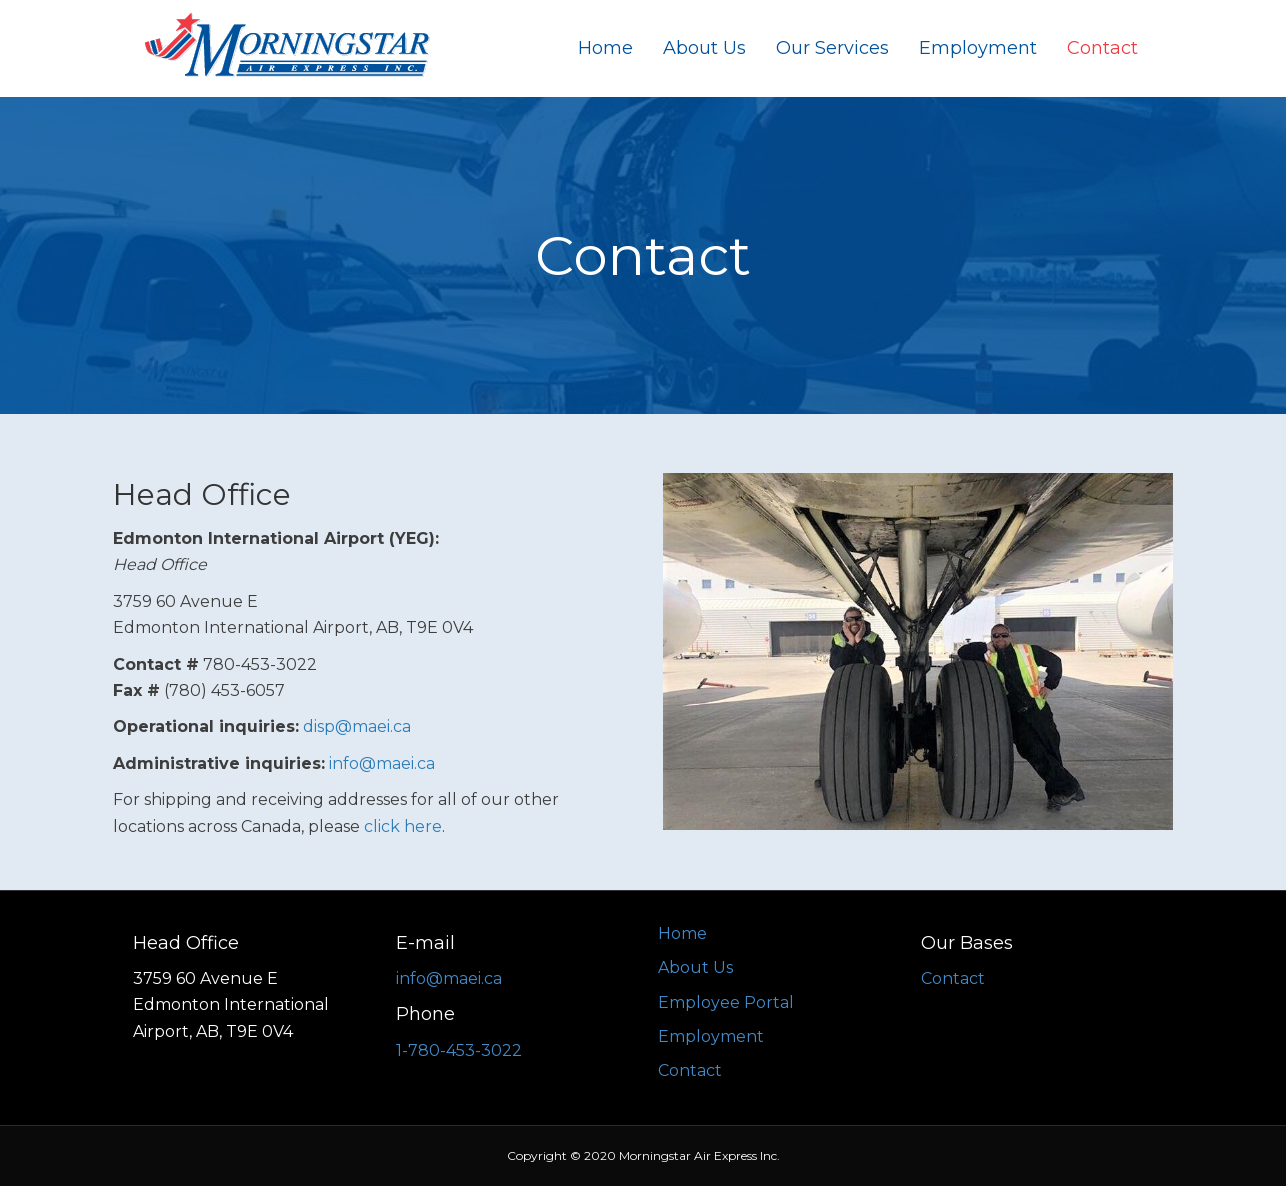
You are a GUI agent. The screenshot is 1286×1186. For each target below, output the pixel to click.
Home (605, 48)
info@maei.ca (382, 763)
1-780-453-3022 (459, 1050)
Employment (978, 48)
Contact (1102, 48)
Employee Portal (726, 1002)
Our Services (832, 48)
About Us (704, 48)
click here (403, 826)
